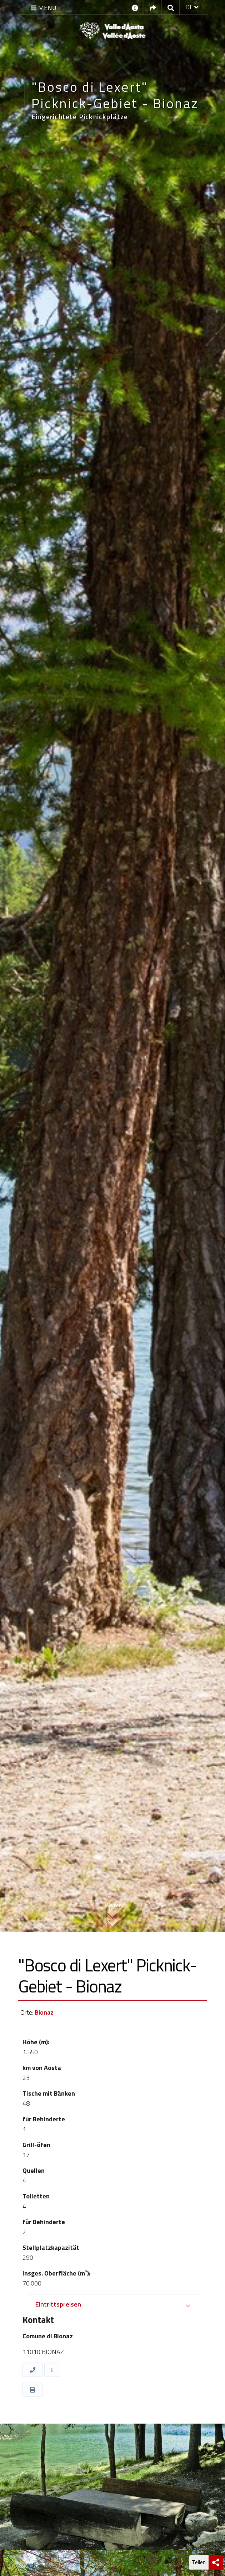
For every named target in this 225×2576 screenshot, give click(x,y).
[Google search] (171, 7)
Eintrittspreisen (58, 2304)
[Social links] (153, 7)
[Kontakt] (135, 7)
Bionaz (44, 2012)
